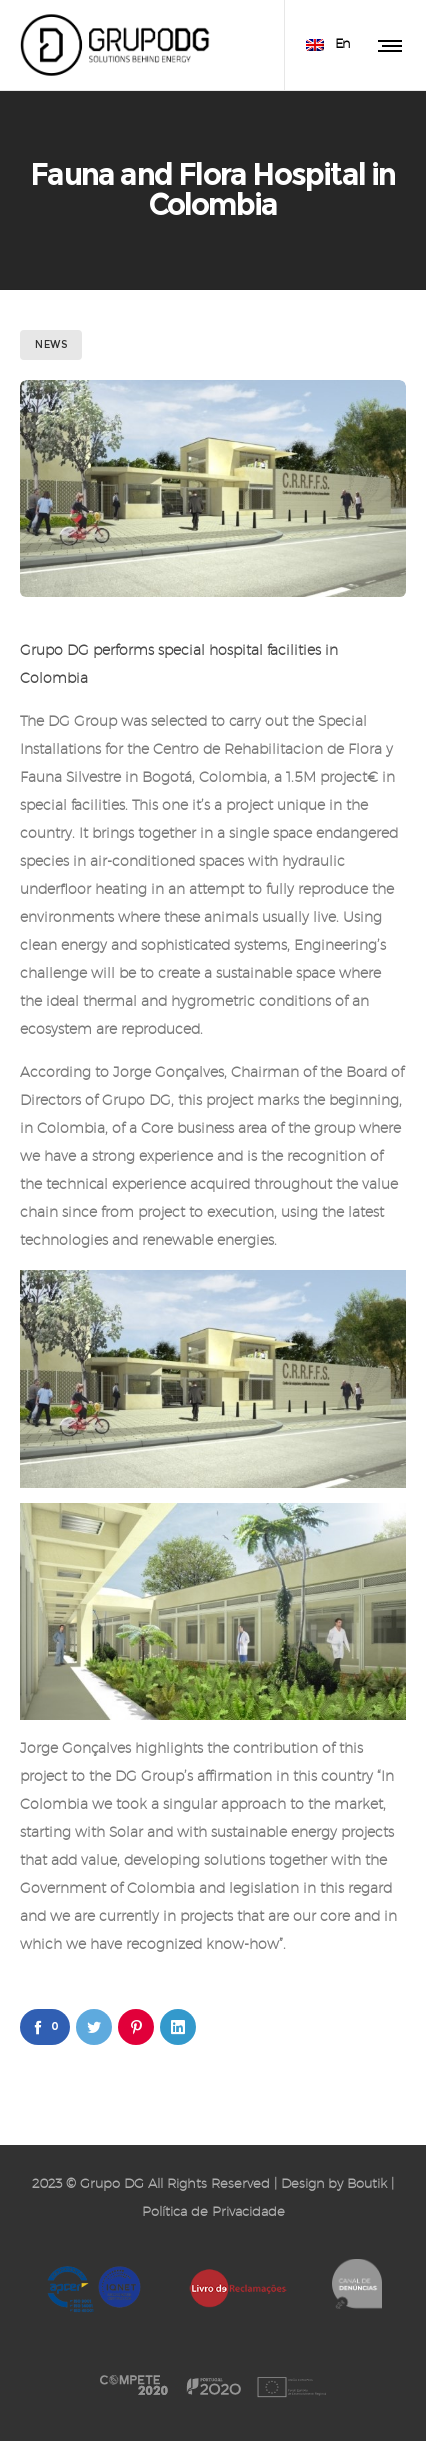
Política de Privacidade (213, 2212)
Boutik (367, 2184)
